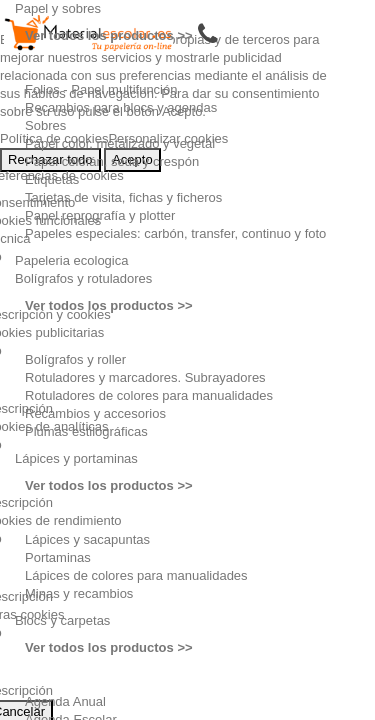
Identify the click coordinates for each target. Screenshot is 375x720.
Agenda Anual (65, 701)
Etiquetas (52, 179)
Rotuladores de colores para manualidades (149, 395)
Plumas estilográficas (86, 431)
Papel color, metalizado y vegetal (120, 143)
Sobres (45, 125)
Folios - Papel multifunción (101, 89)
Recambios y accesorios (95, 413)
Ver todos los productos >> (109, 35)
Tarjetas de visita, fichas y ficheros (123, 197)
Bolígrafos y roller (75, 359)
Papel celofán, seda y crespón (112, 161)
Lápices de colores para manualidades (136, 575)
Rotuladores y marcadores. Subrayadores (145, 377)
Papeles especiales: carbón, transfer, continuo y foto (175, 233)
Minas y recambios (79, 593)
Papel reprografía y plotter (100, 215)
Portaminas (58, 557)
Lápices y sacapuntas (87, 539)
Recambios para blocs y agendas (121, 107)
